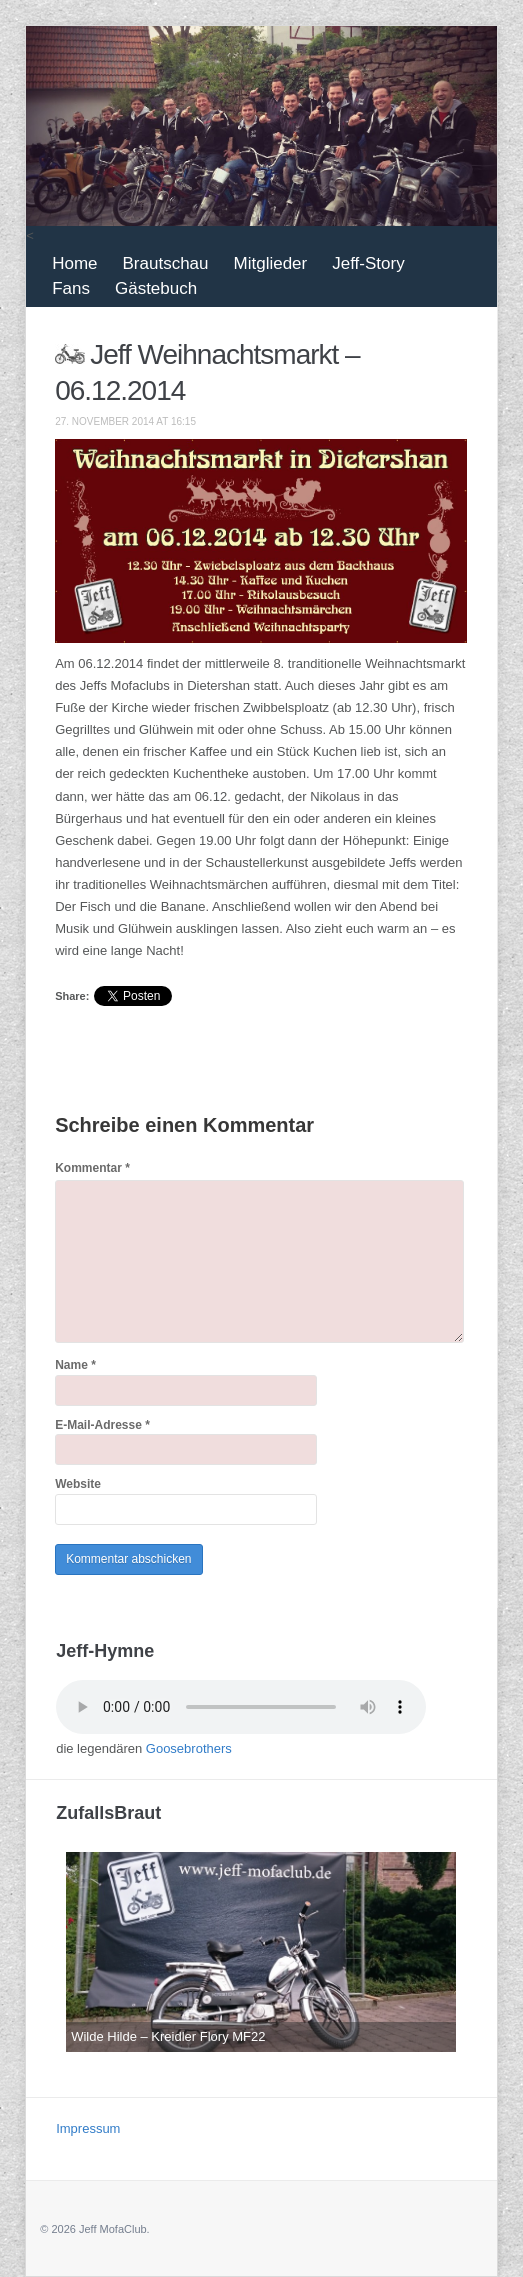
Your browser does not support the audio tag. (241, 1707)
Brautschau (166, 263)
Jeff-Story (368, 263)
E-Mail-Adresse (102, 1425)
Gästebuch (156, 288)
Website (78, 1484)
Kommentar (92, 1168)
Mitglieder (271, 263)
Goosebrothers (189, 1748)
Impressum (88, 2128)
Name (75, 1365)
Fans (71, 288)
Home (74, 263)
